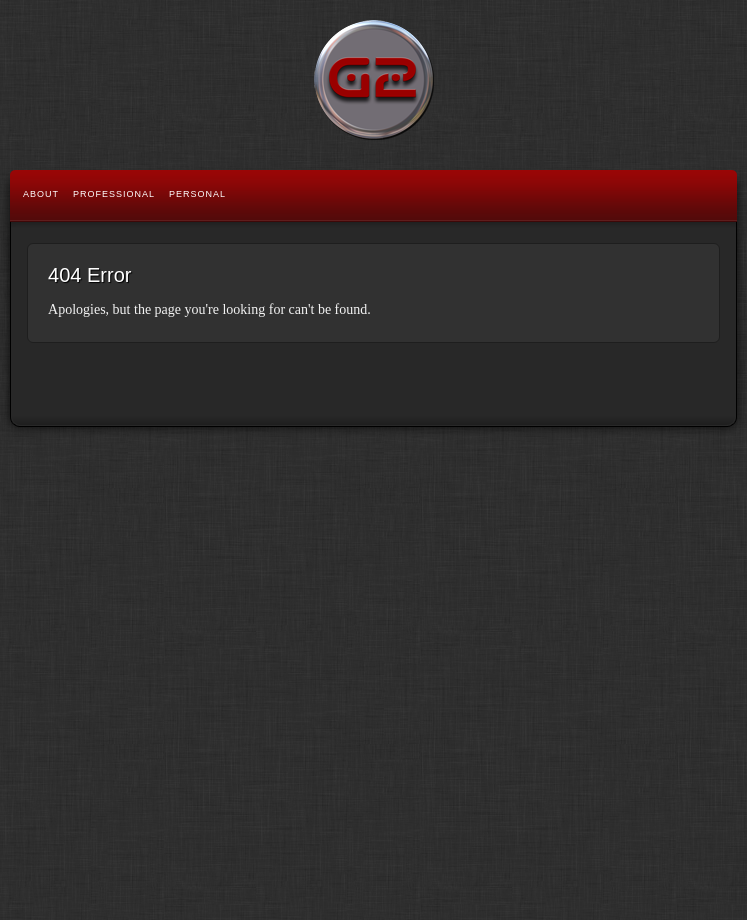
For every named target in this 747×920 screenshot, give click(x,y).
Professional (114, 194)
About (41, 194)
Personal (197, 194)
